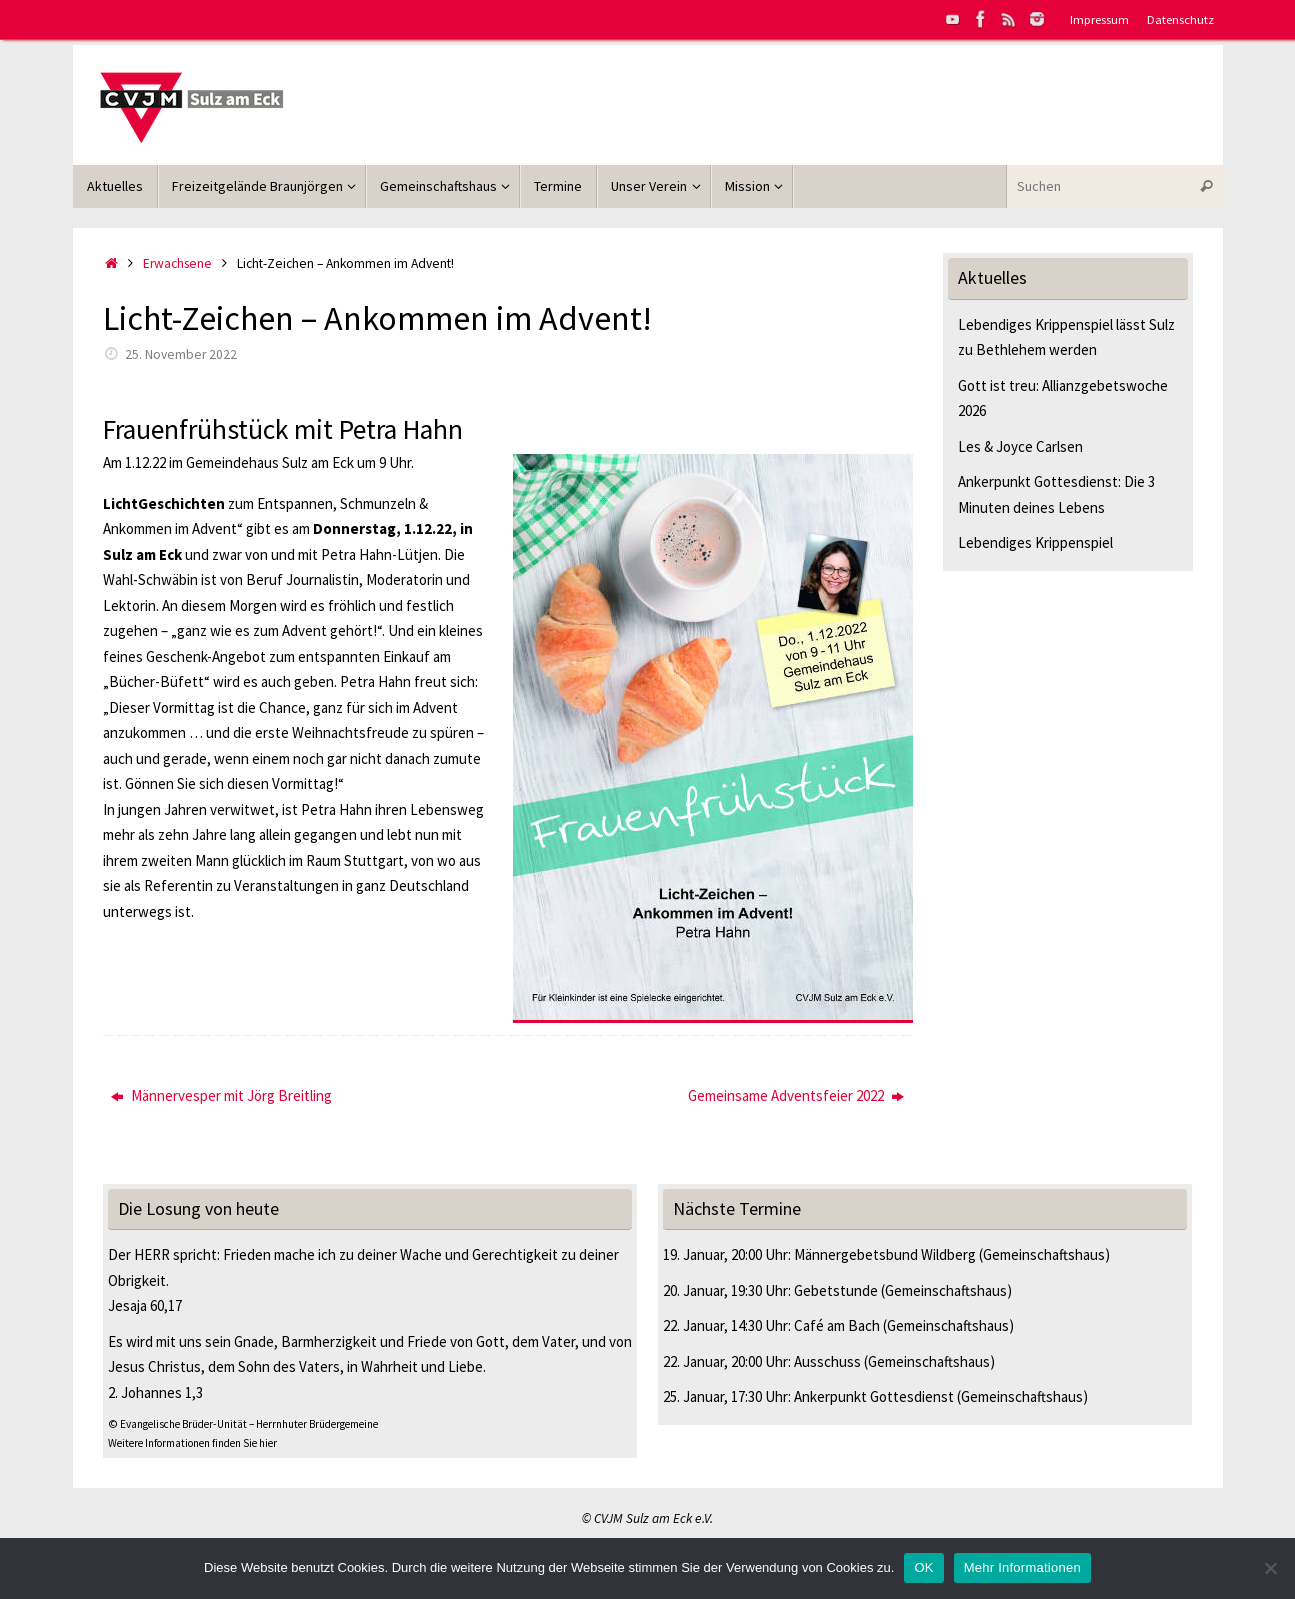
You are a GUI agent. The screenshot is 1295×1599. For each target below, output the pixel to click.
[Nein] (1270, 1568)
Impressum (1099, 19)
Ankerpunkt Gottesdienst (874, 1396)
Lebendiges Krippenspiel (1035, 542)
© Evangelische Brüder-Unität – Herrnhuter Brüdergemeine (243, 1424)
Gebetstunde (836, 1290)
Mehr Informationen (1022, 1567)
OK (923, 1567)
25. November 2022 (181, 354)
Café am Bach (837, 1325)
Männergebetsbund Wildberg (885, 1254)
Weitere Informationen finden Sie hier (192, 1443)
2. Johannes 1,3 (155, 1392)
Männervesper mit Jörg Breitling (221, 1095)
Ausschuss (827, 1361)
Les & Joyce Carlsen (1020, 446)
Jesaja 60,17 (145, 1305)
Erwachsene (177, 263)
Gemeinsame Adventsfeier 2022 (796, 1095)
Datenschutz (1180, 19)
